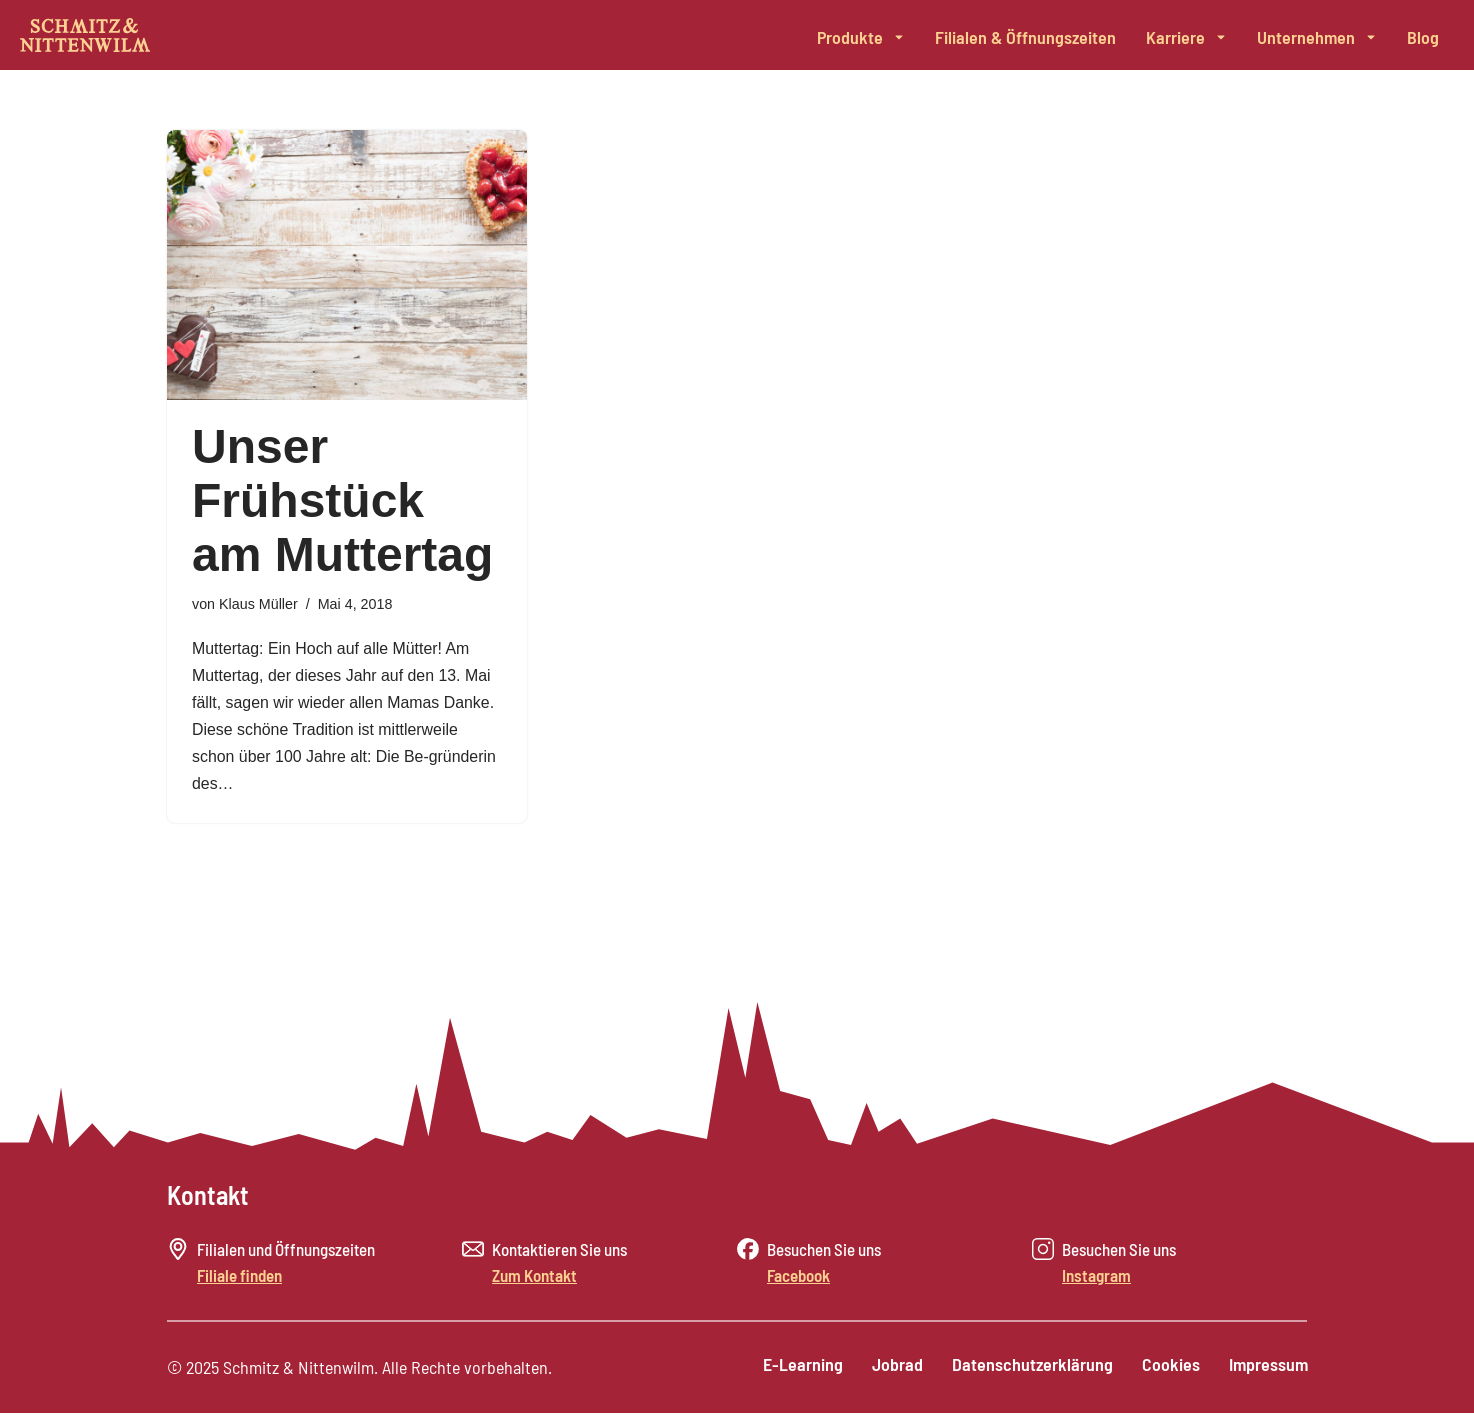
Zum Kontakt (534, 1278)
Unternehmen (1317, 37)
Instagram (1096, 1278)
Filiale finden (239, 1278)
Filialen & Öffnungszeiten (1025, 37)
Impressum (1267, 1367)
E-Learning (798, 1367)
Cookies (1169, 1367)
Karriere (1186, 37)
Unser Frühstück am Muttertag (342, 500)
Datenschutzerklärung (1029, 1367)
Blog (1423, 37)
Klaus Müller (258, 604)
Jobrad (893, 1367)
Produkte (861, 37)
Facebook (798, 1278)
